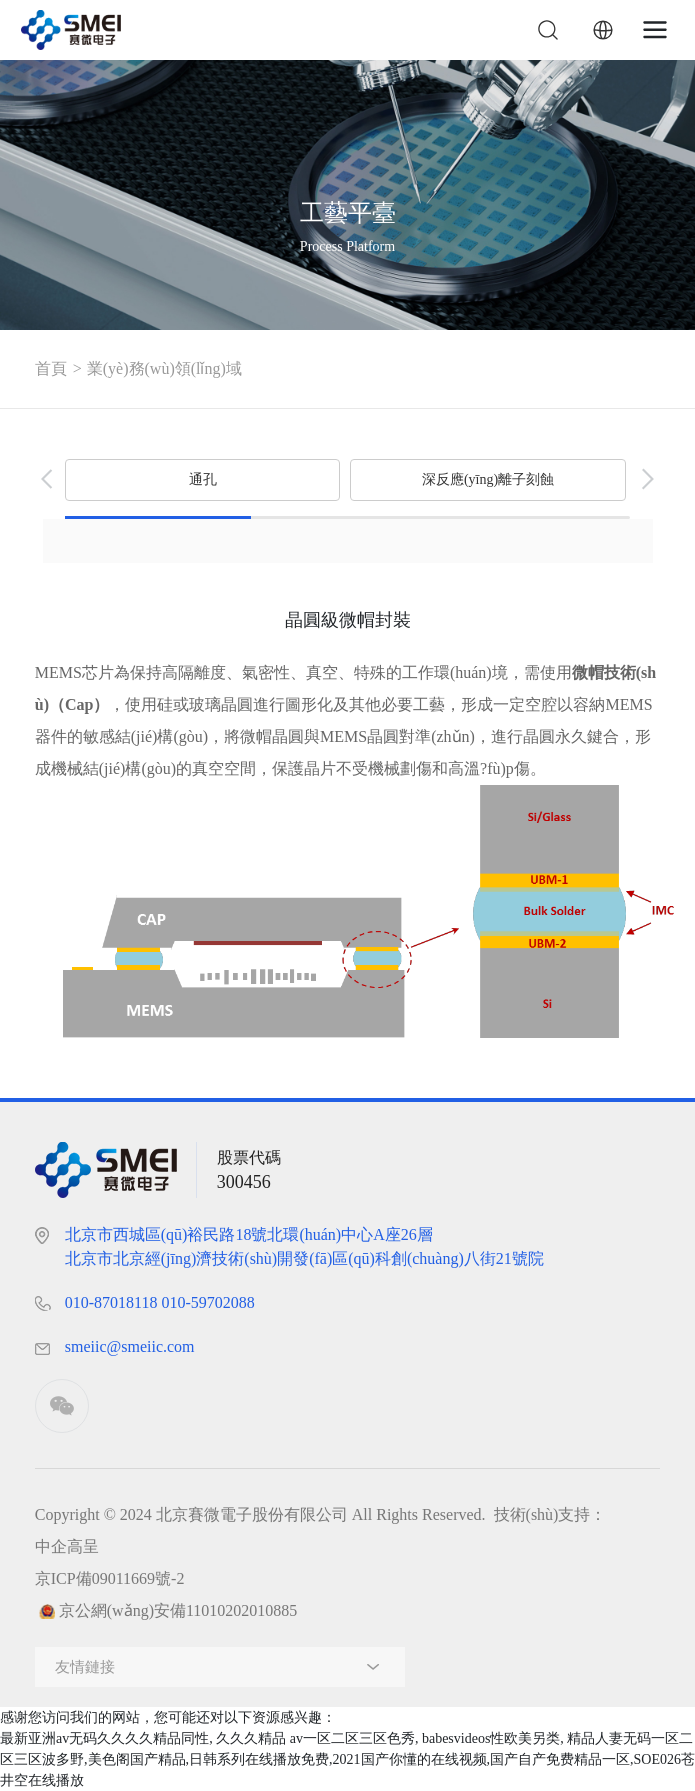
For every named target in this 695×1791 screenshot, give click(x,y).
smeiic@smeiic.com (130, 1346)
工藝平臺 (348, 212)
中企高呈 (67, 1546)
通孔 (203, 479)
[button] (47, 479)
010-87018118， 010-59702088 (160, 1302)
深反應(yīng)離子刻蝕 (488, 479)
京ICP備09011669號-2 (110, 1578)
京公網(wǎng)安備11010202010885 (178, 1610)
